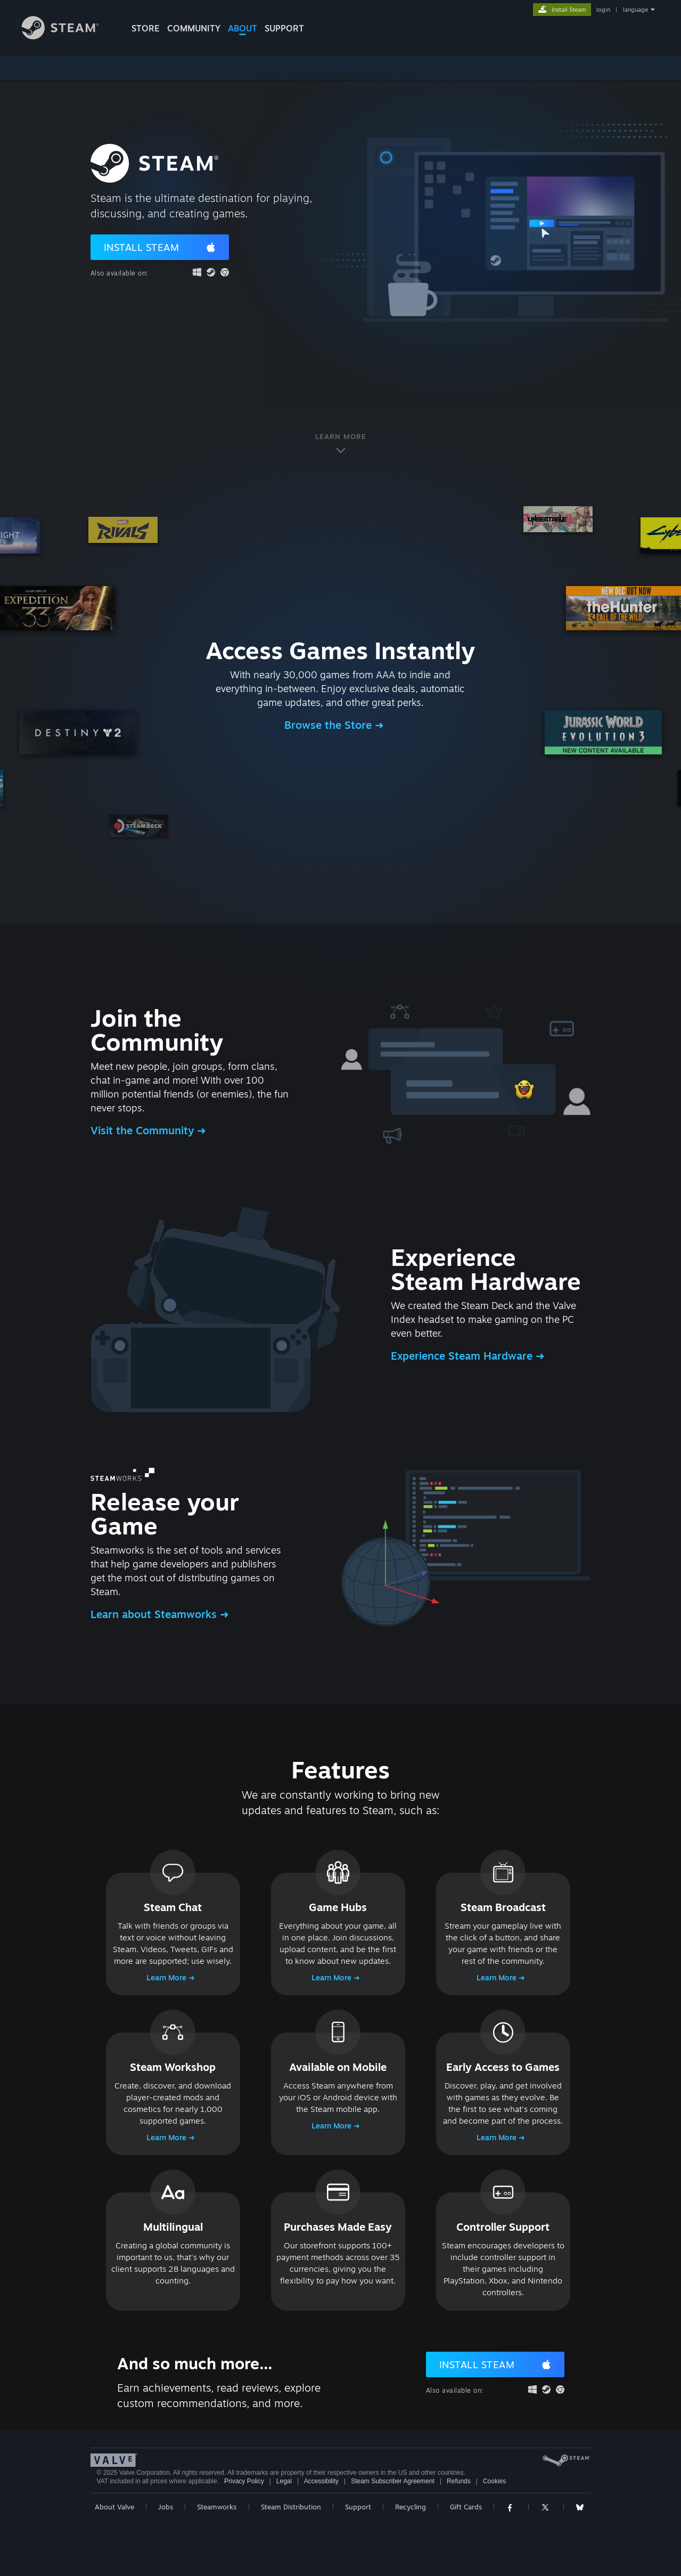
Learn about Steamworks (155, 1614)
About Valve (114, 2506)
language (635, 9)
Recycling (410, 2506)
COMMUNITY (193, 28)
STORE (146, 28)
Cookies (494, 2481)
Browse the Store (329, 725)
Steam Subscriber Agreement (392, 2481)
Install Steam (141, 247)
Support (358, 2506)
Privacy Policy (244, 2481)
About (242, 28)
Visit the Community (144, 1130)
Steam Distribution (291, 2506)
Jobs (165, 2506)
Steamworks (216, 2506)
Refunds (459, 2481)
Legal (284, 2481)
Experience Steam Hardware (463, 1355)
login (603, 9)
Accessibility (321, 2481)
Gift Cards (466, 2506)
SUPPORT (284, 28)
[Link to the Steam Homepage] (68, 36)
